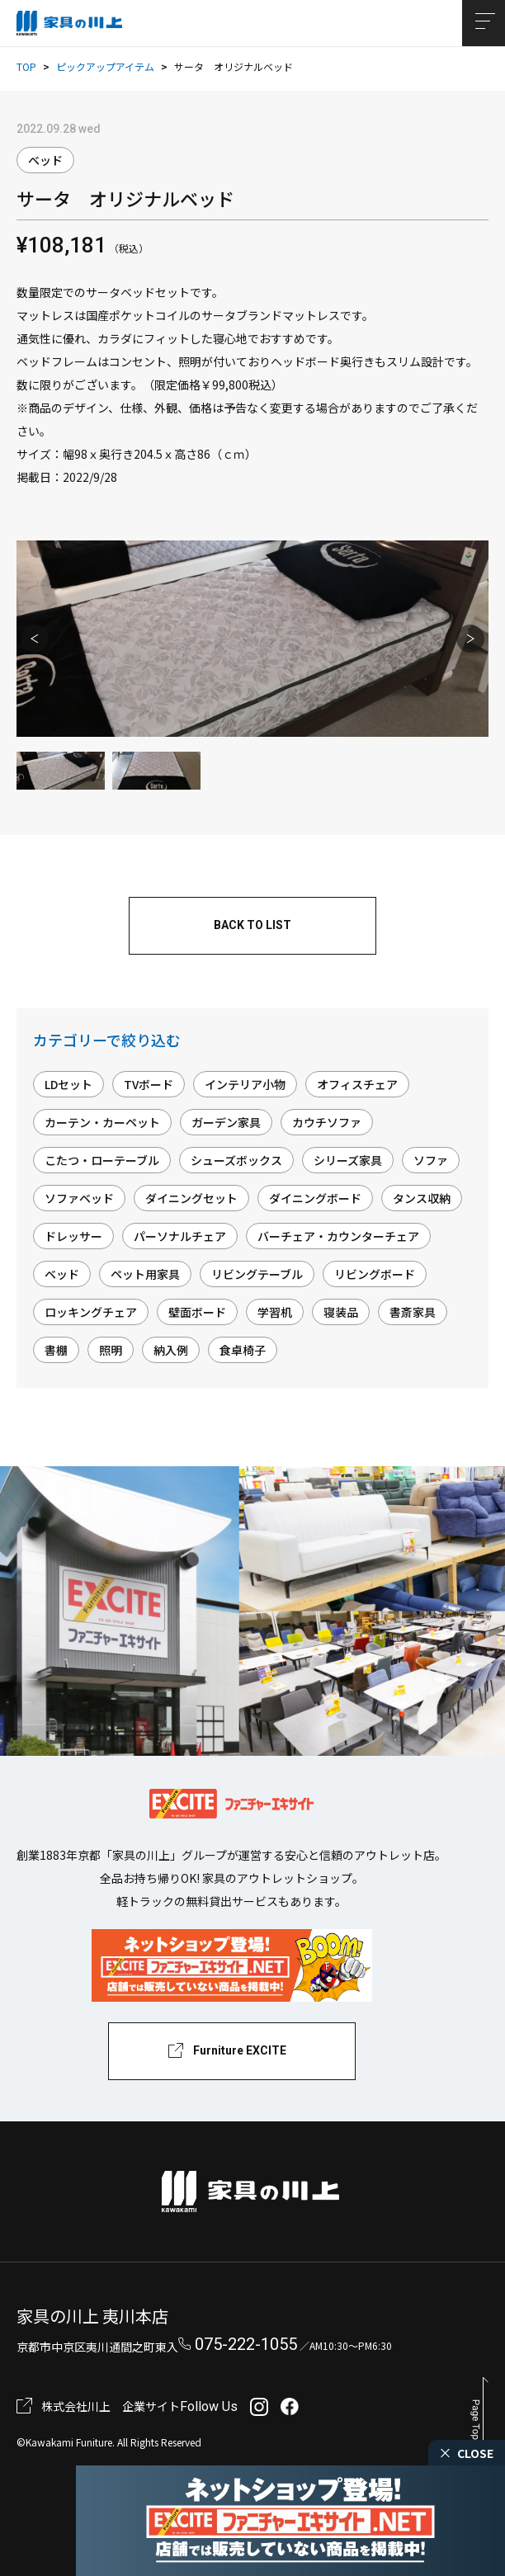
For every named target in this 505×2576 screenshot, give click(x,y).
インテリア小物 (245, 1084)
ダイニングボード (315, 1198)
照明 (110, 1350)
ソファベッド (79, 1198)
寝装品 (340, 1312)
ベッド (45, 160)
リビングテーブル (257, 1274)
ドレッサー (73, 1236)
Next (470, 639)
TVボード (148, 1084)
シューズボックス (236, 1160)
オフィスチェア (357, 1084)
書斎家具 (412, 1312)
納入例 (170, 1350)
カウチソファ (326, 1122)
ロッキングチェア (91, 1312)
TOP (26, 66)
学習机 (274, 1312)
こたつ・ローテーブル (102, 1160)
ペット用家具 (145, 1274)
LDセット (68, 1084)
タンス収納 (422, 1198)
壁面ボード (197, 1312)
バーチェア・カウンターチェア (338, 1236)
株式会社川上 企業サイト (110, 2406)
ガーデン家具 (226, 1122)
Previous (35, 639)
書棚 (56, 1350)
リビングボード (374, 1274)
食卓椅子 (242, 1350)
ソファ (430, 1160)
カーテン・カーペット (102, 1122)
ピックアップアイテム (105, 66)
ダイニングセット (191, 1198)
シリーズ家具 (348, 1160)
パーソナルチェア (180, 1236)
